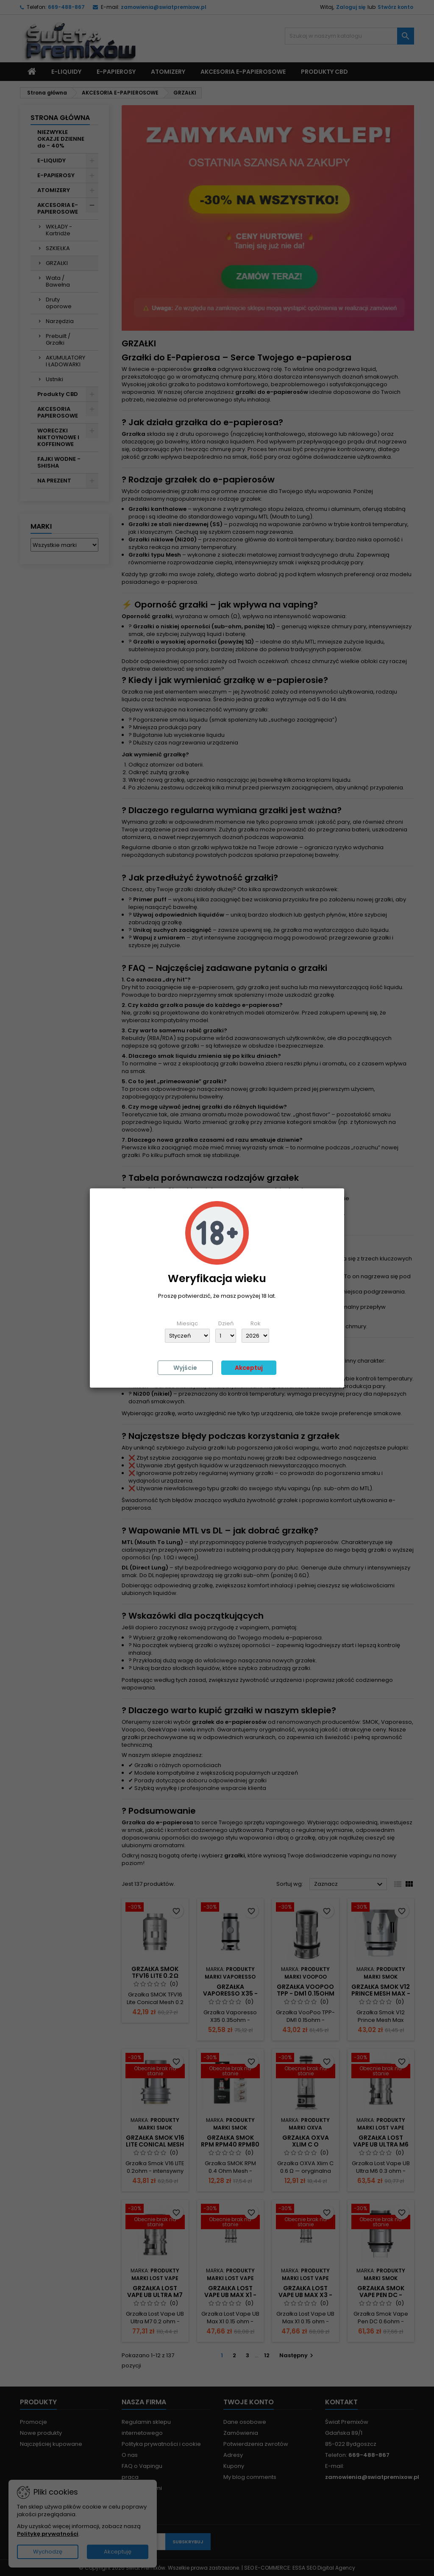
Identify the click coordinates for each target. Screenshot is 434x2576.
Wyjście (185, 1367)
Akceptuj (249, 1367)
